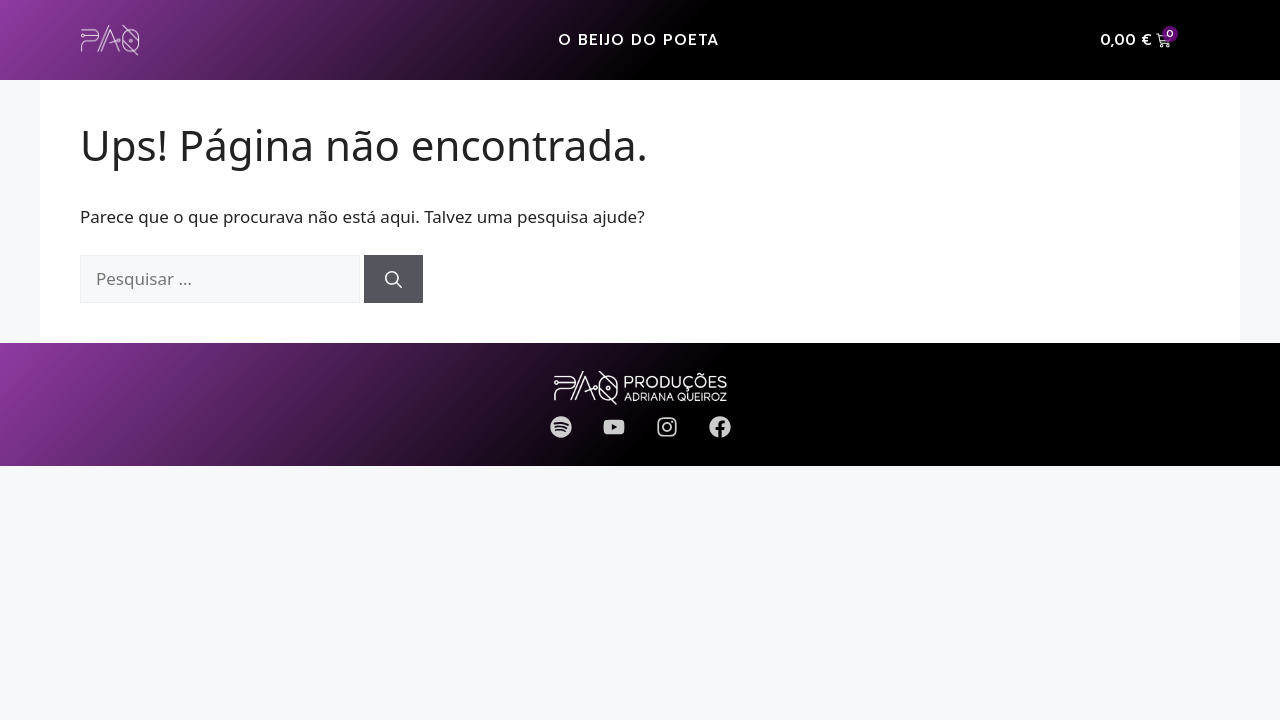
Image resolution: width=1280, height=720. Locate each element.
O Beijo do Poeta (638, 40)
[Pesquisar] (393, 279)
